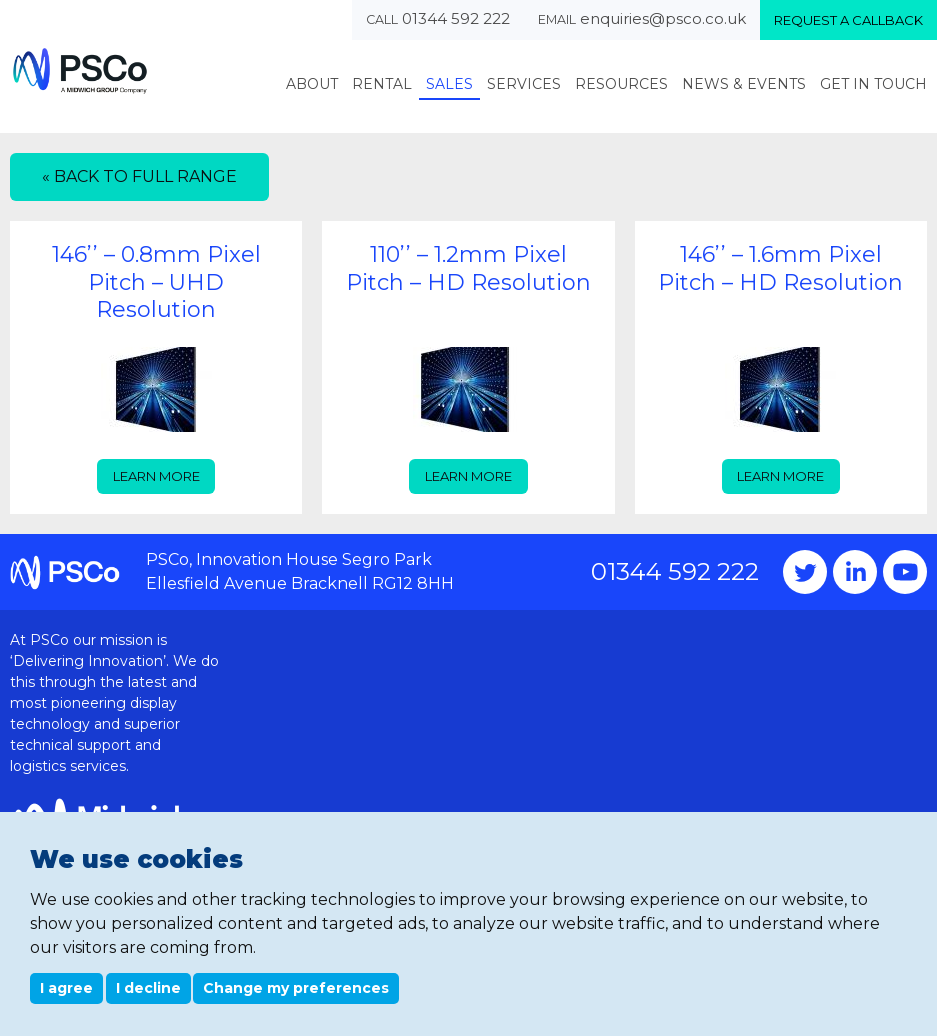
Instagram (855, 572)
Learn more (156, 476)
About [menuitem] (312, 84)
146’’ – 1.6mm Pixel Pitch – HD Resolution (780, 268)
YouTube (905, 572)
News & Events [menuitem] (744, 84)
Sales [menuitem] (449, 84)
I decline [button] (148, 988)
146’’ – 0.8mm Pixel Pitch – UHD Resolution (156, 282)
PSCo (80, 70)
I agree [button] (66, 988)
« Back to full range (139, 176)
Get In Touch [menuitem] (873, 84)
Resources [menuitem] (621, 84)
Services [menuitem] (524, 84)
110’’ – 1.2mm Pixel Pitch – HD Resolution (468, 268)
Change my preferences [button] (296, 988)
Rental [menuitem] (382, 84)
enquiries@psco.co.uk (663, 18)
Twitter (805, 572)
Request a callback (848, 20)
